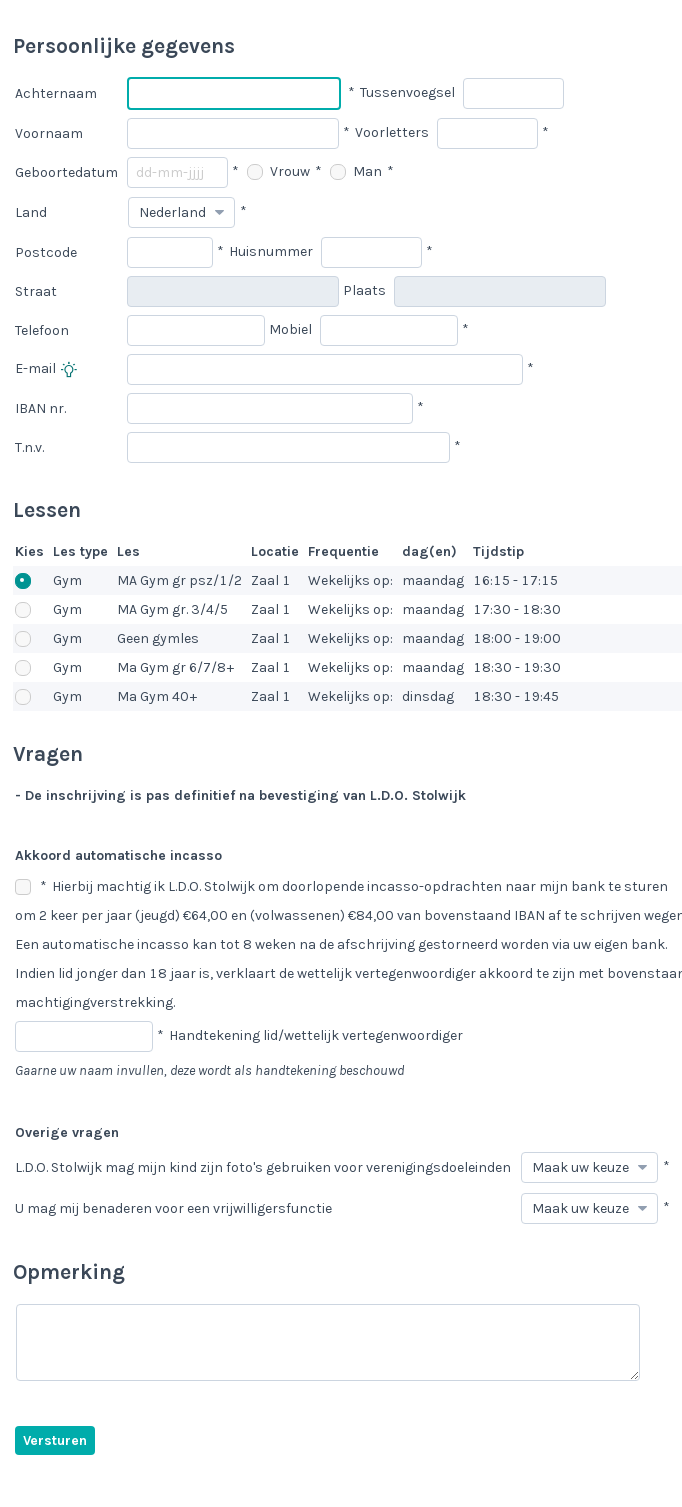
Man (356, 171)
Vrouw (278, 171)
